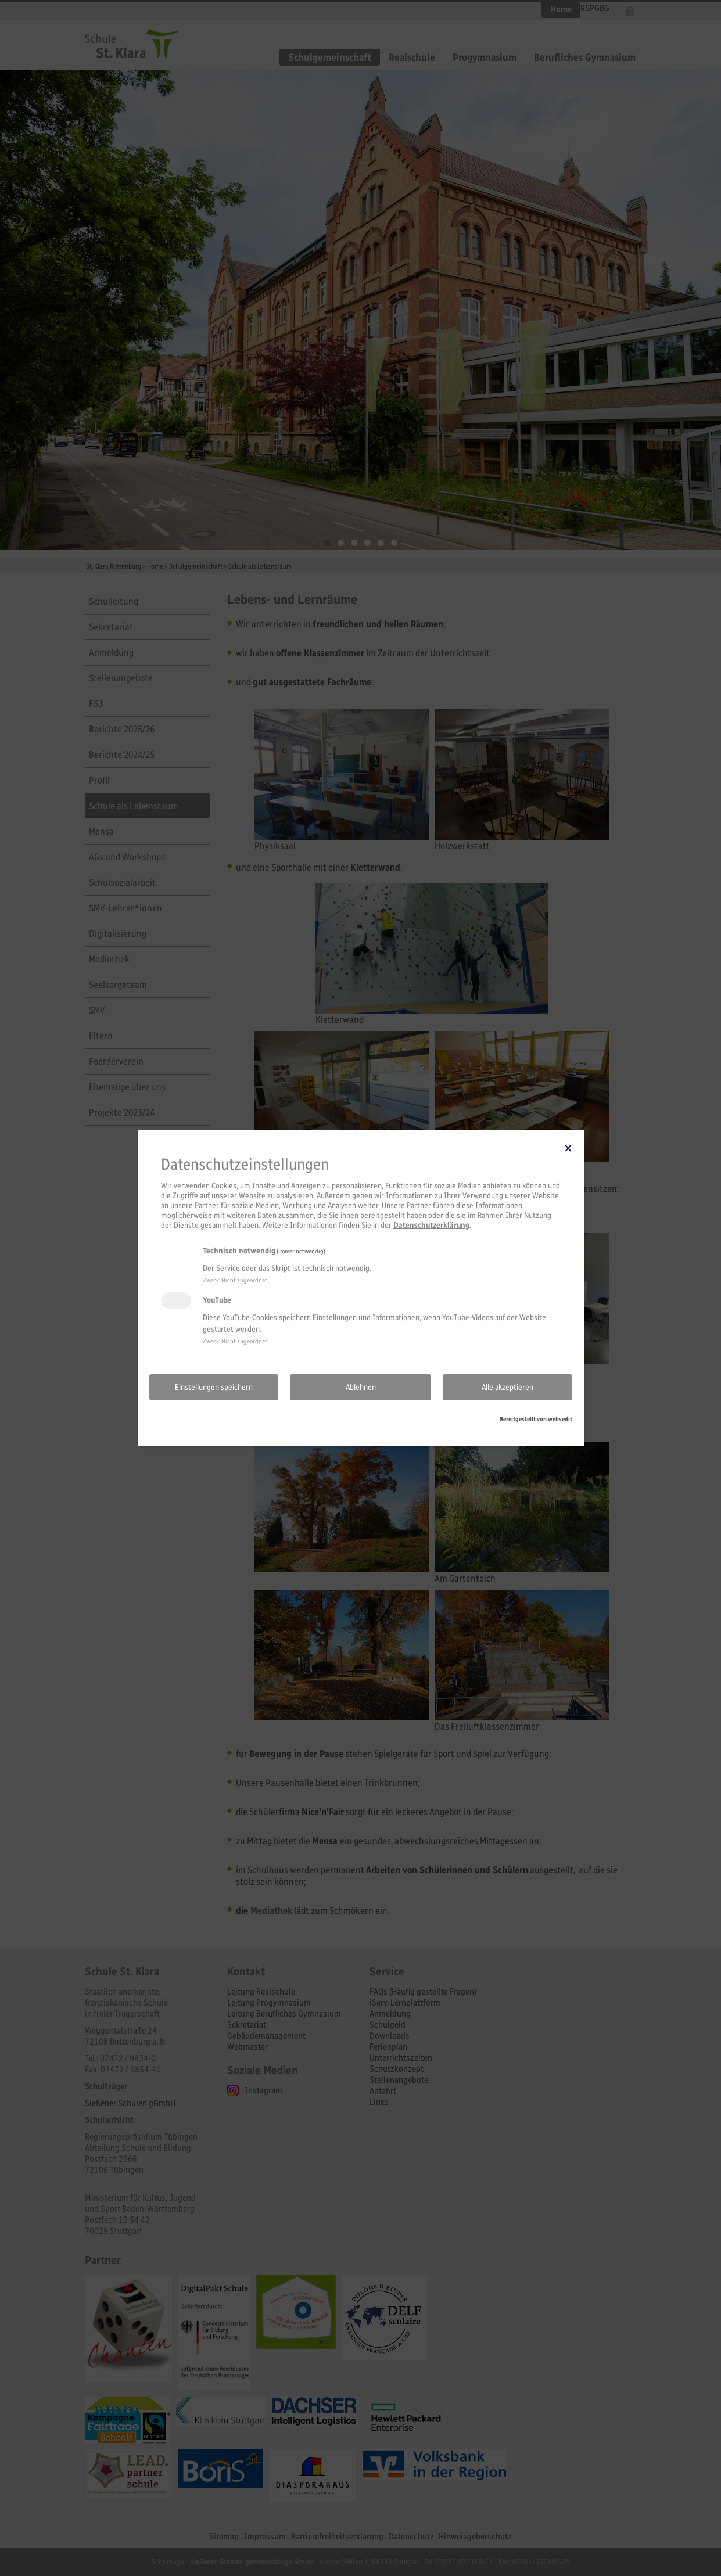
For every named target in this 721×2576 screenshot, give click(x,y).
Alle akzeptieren (507, 1387)
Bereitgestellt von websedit (536, 1419)
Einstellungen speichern (214, 1387)
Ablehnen (361, 1387)
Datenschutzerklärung (431, 1225)
